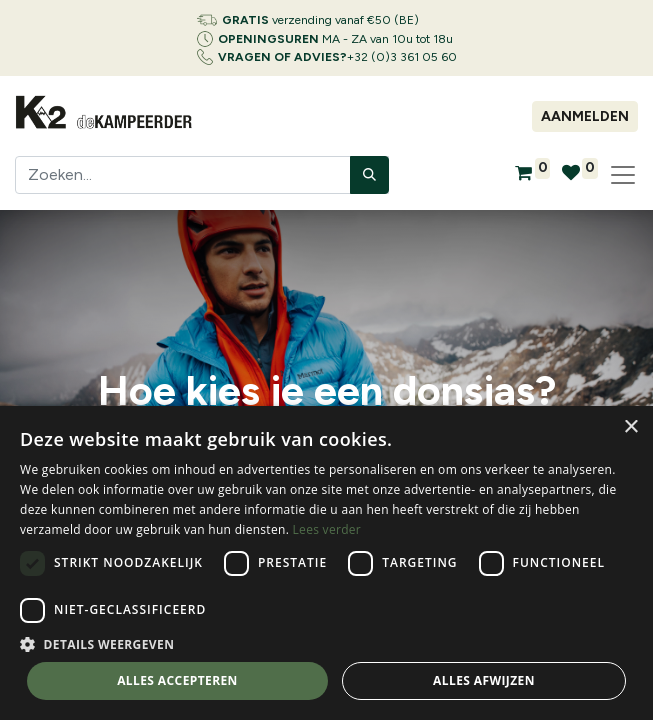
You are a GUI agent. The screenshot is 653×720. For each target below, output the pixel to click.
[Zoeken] (369, 175)
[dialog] (326, 563)
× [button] (630, 427)
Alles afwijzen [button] (484, 680)
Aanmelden (585, 116)
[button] (326, 644)
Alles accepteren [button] (177, 680)
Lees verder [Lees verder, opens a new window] (327, 529)
